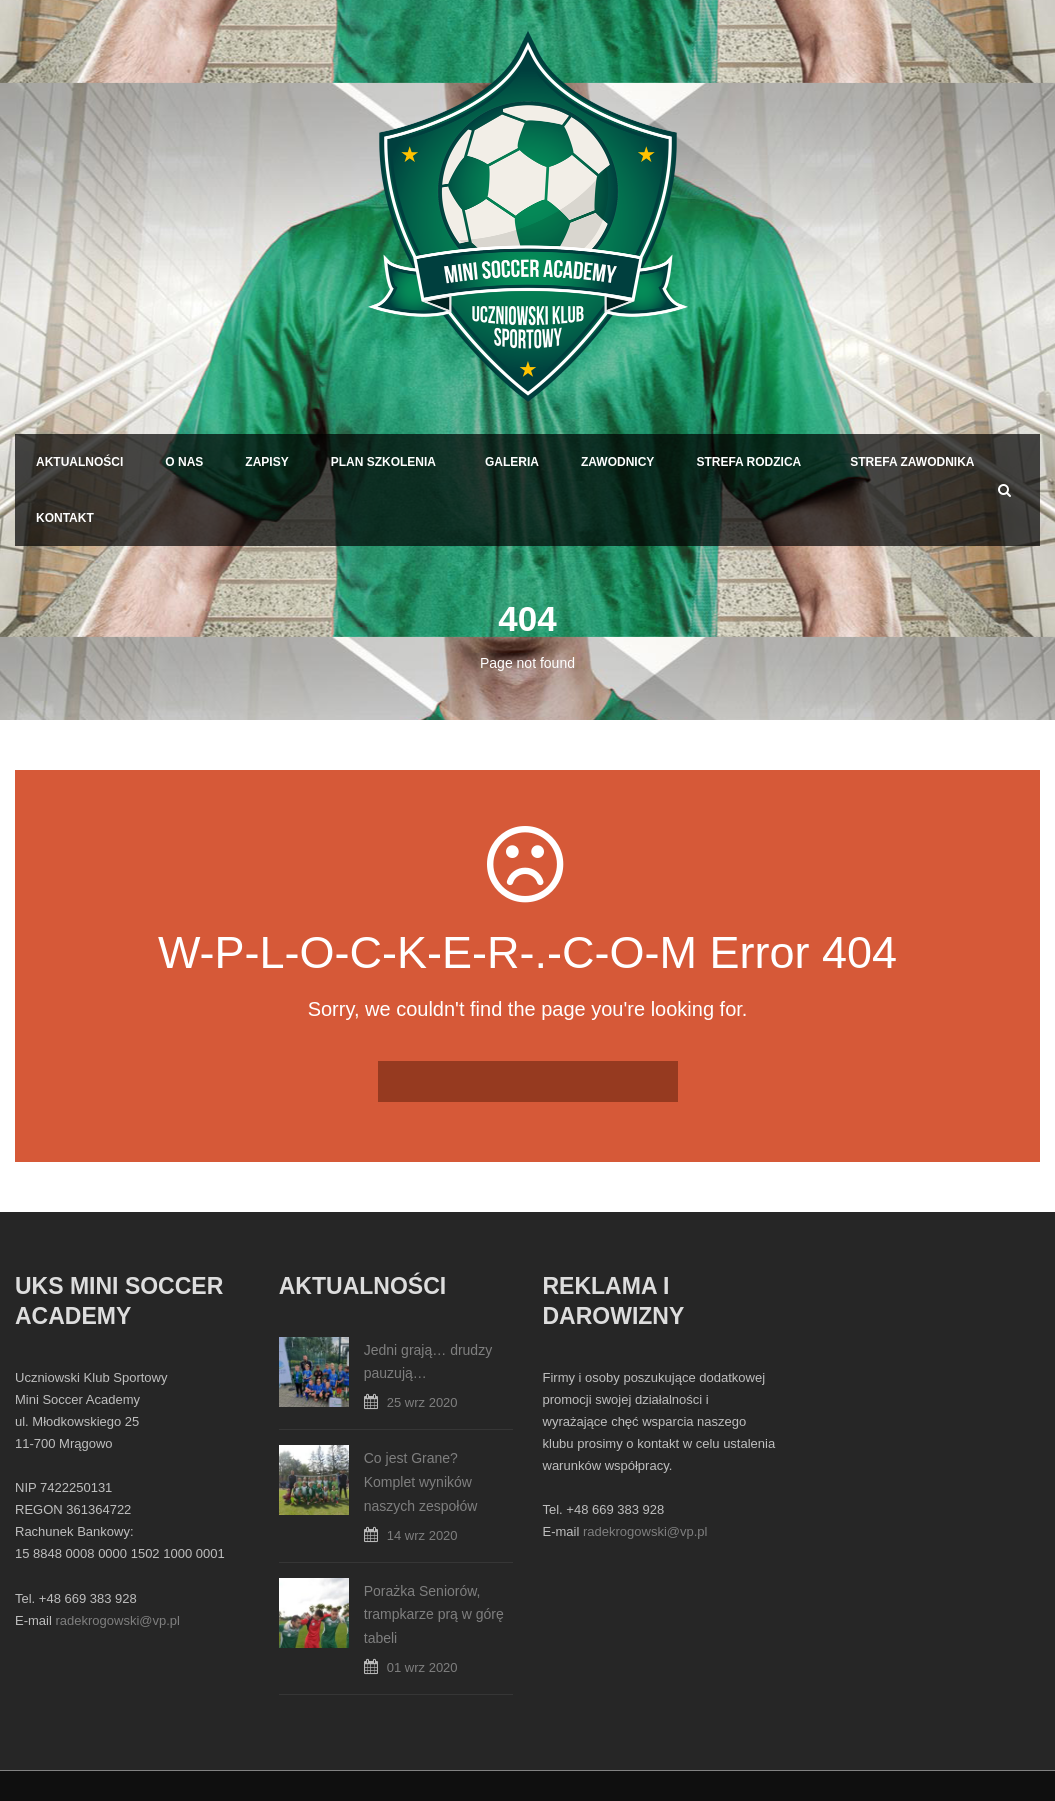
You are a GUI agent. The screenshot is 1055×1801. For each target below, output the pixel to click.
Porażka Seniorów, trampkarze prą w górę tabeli (434, 1615)
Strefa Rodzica (748, 462)
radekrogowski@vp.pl (117, 1620)
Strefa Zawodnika (912, 462)
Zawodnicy (617, 462)
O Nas (184, 462)
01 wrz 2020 (422, 1667)
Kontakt (65, 518)
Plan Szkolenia (383, 462)
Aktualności (79, 462)
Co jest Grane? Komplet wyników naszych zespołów (421, 1482)
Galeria (512, 462)
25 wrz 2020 (422, 1402)
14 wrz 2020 (422, 1535)
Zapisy (266, 462)
